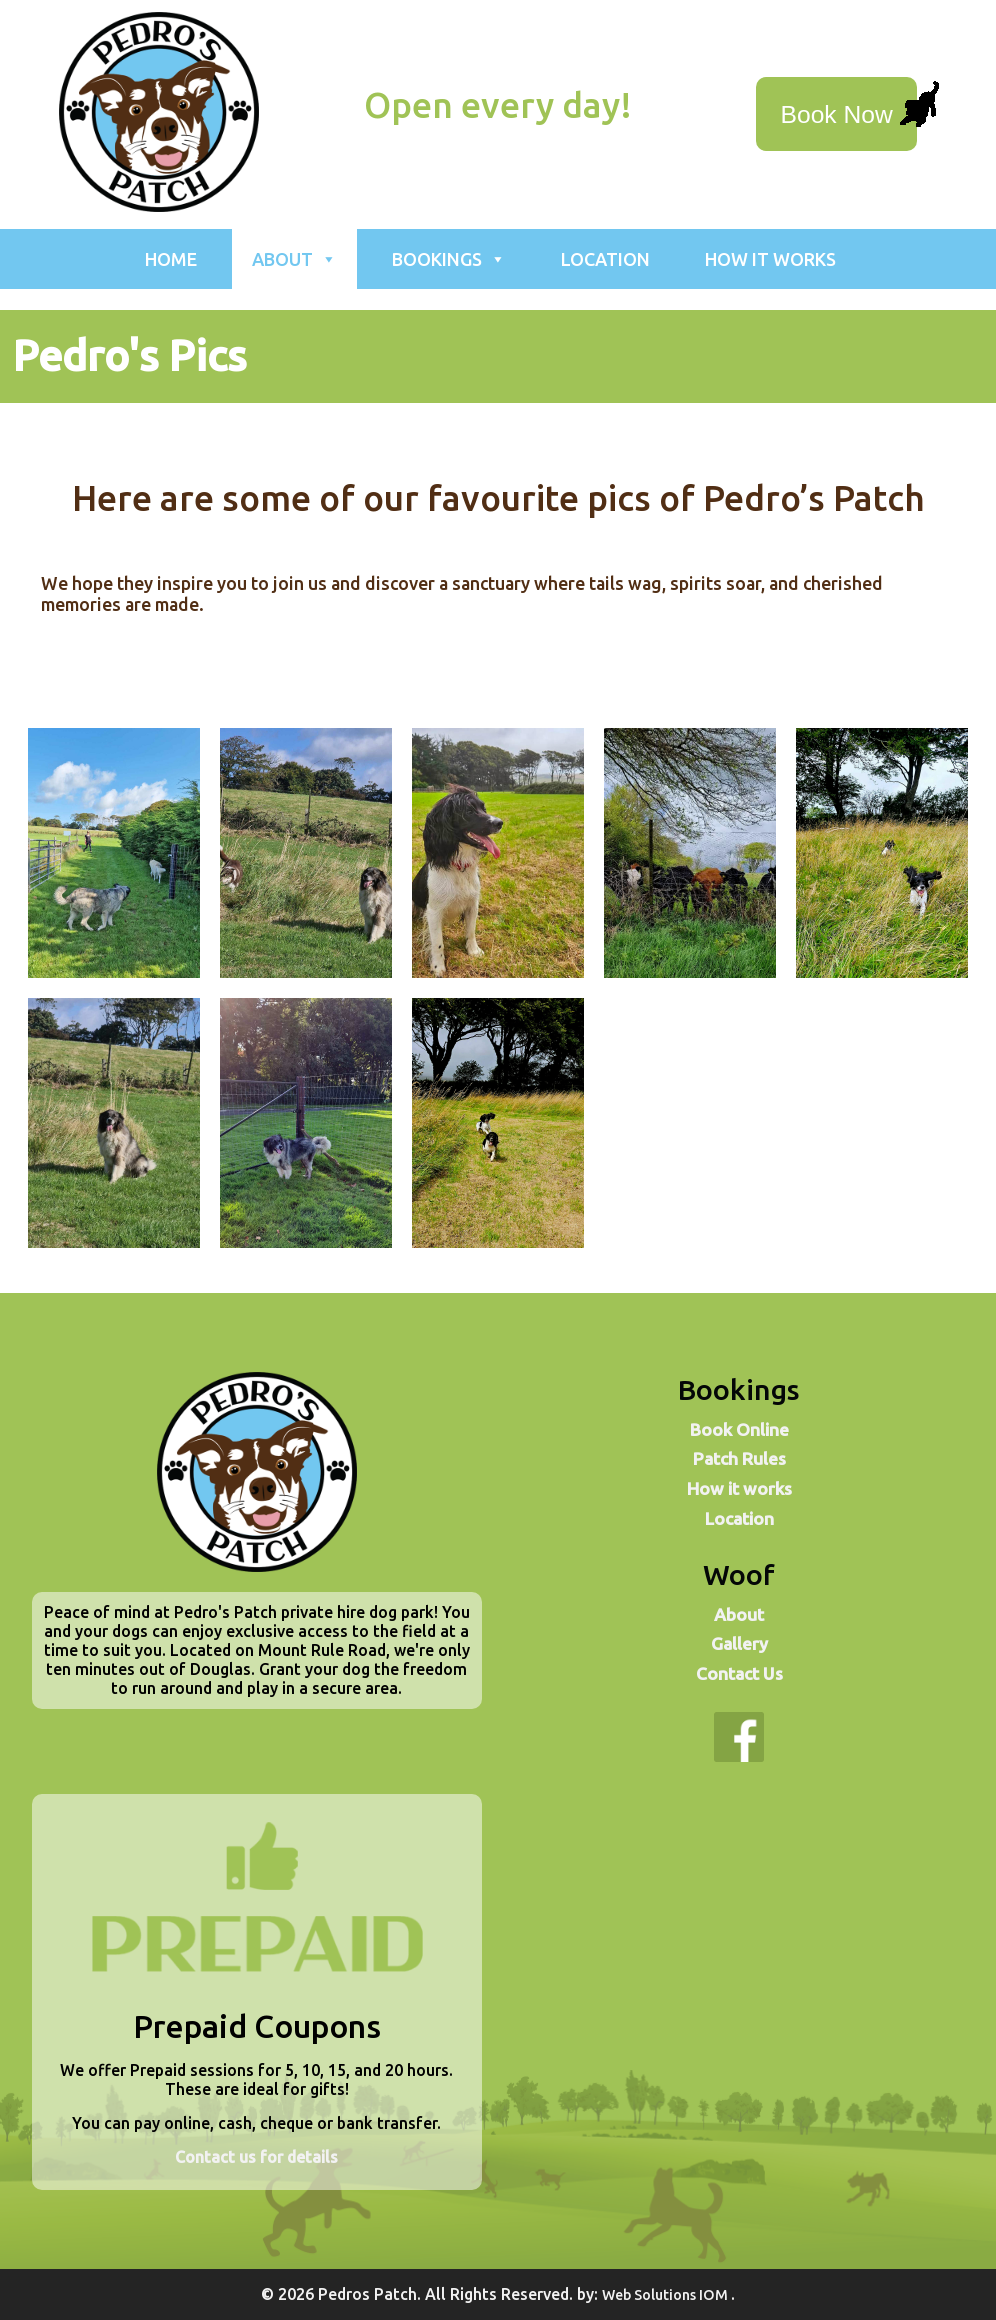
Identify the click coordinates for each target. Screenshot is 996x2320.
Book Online (739, 1429)
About (739, 1614)
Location (605, 259)
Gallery (739, 1643)
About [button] (294, 259)
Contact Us (739, 1673)
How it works (770, 259)
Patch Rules (739, 1458)
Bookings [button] (449, 259)
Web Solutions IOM (666, 2295)
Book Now (837, 114)
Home (171, 259)
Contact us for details (256, 2157)
